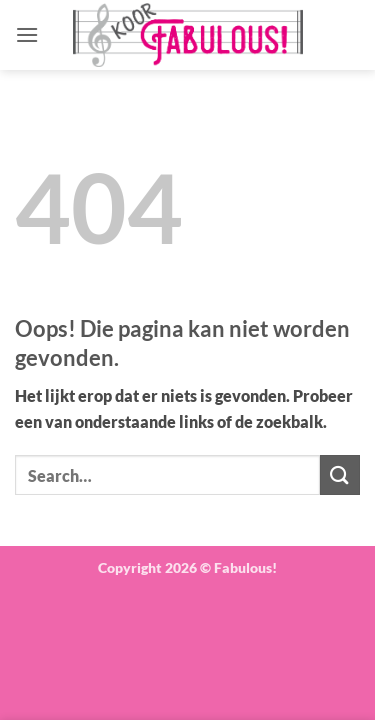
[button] (27, 34)
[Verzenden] (340, 474)
